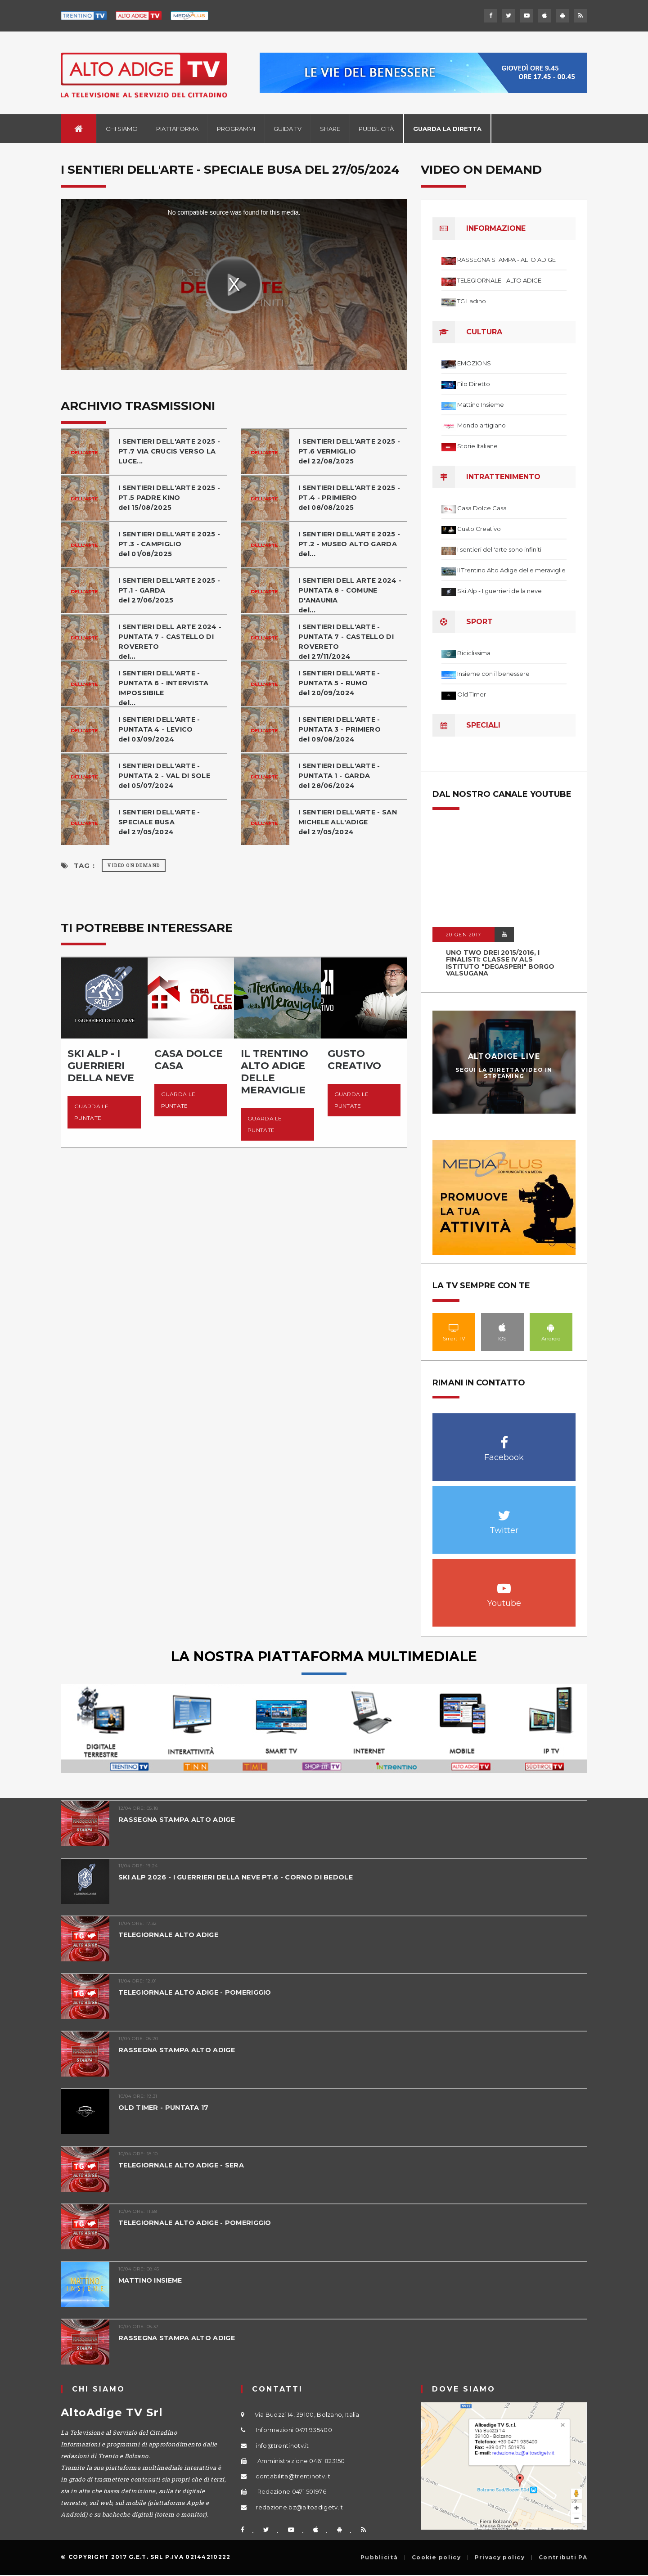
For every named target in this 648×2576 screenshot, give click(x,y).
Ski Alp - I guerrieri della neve (499, 590)
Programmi (236, 128)
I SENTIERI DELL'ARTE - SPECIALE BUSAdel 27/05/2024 (161, 822)
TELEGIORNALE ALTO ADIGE (170, 1934)
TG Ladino (471, 301)
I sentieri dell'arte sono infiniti (499, 549)
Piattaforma (177, 128)
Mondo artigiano (481, 425)
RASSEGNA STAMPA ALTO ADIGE (178, 1819)
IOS (502, 1327)
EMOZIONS (474, 363)
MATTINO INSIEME (152, 2280)
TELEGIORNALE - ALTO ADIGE (499, 280)
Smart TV (453, 1327)
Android (551, 1327)
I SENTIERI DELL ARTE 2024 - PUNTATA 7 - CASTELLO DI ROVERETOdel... (171, 641)
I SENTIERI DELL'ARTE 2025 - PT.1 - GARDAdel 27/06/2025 (171, 590)
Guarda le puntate (91, 1112)
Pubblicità (376, 128)
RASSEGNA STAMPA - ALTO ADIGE (506, 259)
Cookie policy (436, 2557)
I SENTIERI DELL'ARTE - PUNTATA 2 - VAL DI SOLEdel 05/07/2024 (165, 775)
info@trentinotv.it (282, 2445)
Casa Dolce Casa (482, 508)
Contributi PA (563, 2557)
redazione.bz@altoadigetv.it (299, 2507)
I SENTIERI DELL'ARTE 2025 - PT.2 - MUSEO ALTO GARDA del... (351, 544)
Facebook (504, 1437)
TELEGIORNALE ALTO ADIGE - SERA (183, 2165)
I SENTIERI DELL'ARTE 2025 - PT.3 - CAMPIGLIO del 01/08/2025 (171, 544)
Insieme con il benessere (493, 673)
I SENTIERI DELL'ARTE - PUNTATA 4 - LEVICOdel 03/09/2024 (161, 729)
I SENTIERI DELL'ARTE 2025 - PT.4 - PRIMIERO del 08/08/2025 (351, 497)
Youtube (504, 1583)
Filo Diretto (473, 383)
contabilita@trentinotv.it (293, 2476)
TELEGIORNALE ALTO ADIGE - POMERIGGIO (198, 1992)
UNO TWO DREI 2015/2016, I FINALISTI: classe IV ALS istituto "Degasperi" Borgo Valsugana (500, 963)
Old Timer (471, 694)
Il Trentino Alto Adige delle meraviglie (511, 570)
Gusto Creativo (479, 528)
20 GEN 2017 (463, 934)
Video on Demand (133, 865)
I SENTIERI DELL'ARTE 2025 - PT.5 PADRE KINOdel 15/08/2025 (171, 497)
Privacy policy (500, 2557)
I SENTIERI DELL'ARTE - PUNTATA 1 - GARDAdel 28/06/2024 (341, 775)
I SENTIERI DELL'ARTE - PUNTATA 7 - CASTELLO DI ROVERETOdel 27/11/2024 (347, 641)
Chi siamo (122, 128)
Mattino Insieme (480, 404)
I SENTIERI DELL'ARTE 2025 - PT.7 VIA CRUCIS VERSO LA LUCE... (171, 451)
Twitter (504, 1510)
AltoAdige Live (504, 1056)
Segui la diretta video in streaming (504, 1072)
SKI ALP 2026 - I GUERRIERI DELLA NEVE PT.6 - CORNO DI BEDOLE (240, 1877)
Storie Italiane (477, 446)
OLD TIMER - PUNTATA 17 (165, 2107)
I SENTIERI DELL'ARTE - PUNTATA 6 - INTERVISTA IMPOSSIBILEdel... (165, 688)
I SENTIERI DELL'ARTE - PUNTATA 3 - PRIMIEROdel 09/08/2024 (341, 729)
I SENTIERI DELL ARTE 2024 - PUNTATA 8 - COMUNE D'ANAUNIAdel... (351, 595)
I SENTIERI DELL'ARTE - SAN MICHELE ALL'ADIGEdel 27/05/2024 (349, 822)
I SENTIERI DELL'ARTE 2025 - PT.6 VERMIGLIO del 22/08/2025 (351, 451)
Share (330, 128)
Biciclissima (473, 652)
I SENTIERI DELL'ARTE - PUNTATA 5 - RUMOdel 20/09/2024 (341, 683)
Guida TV (288, 128)
